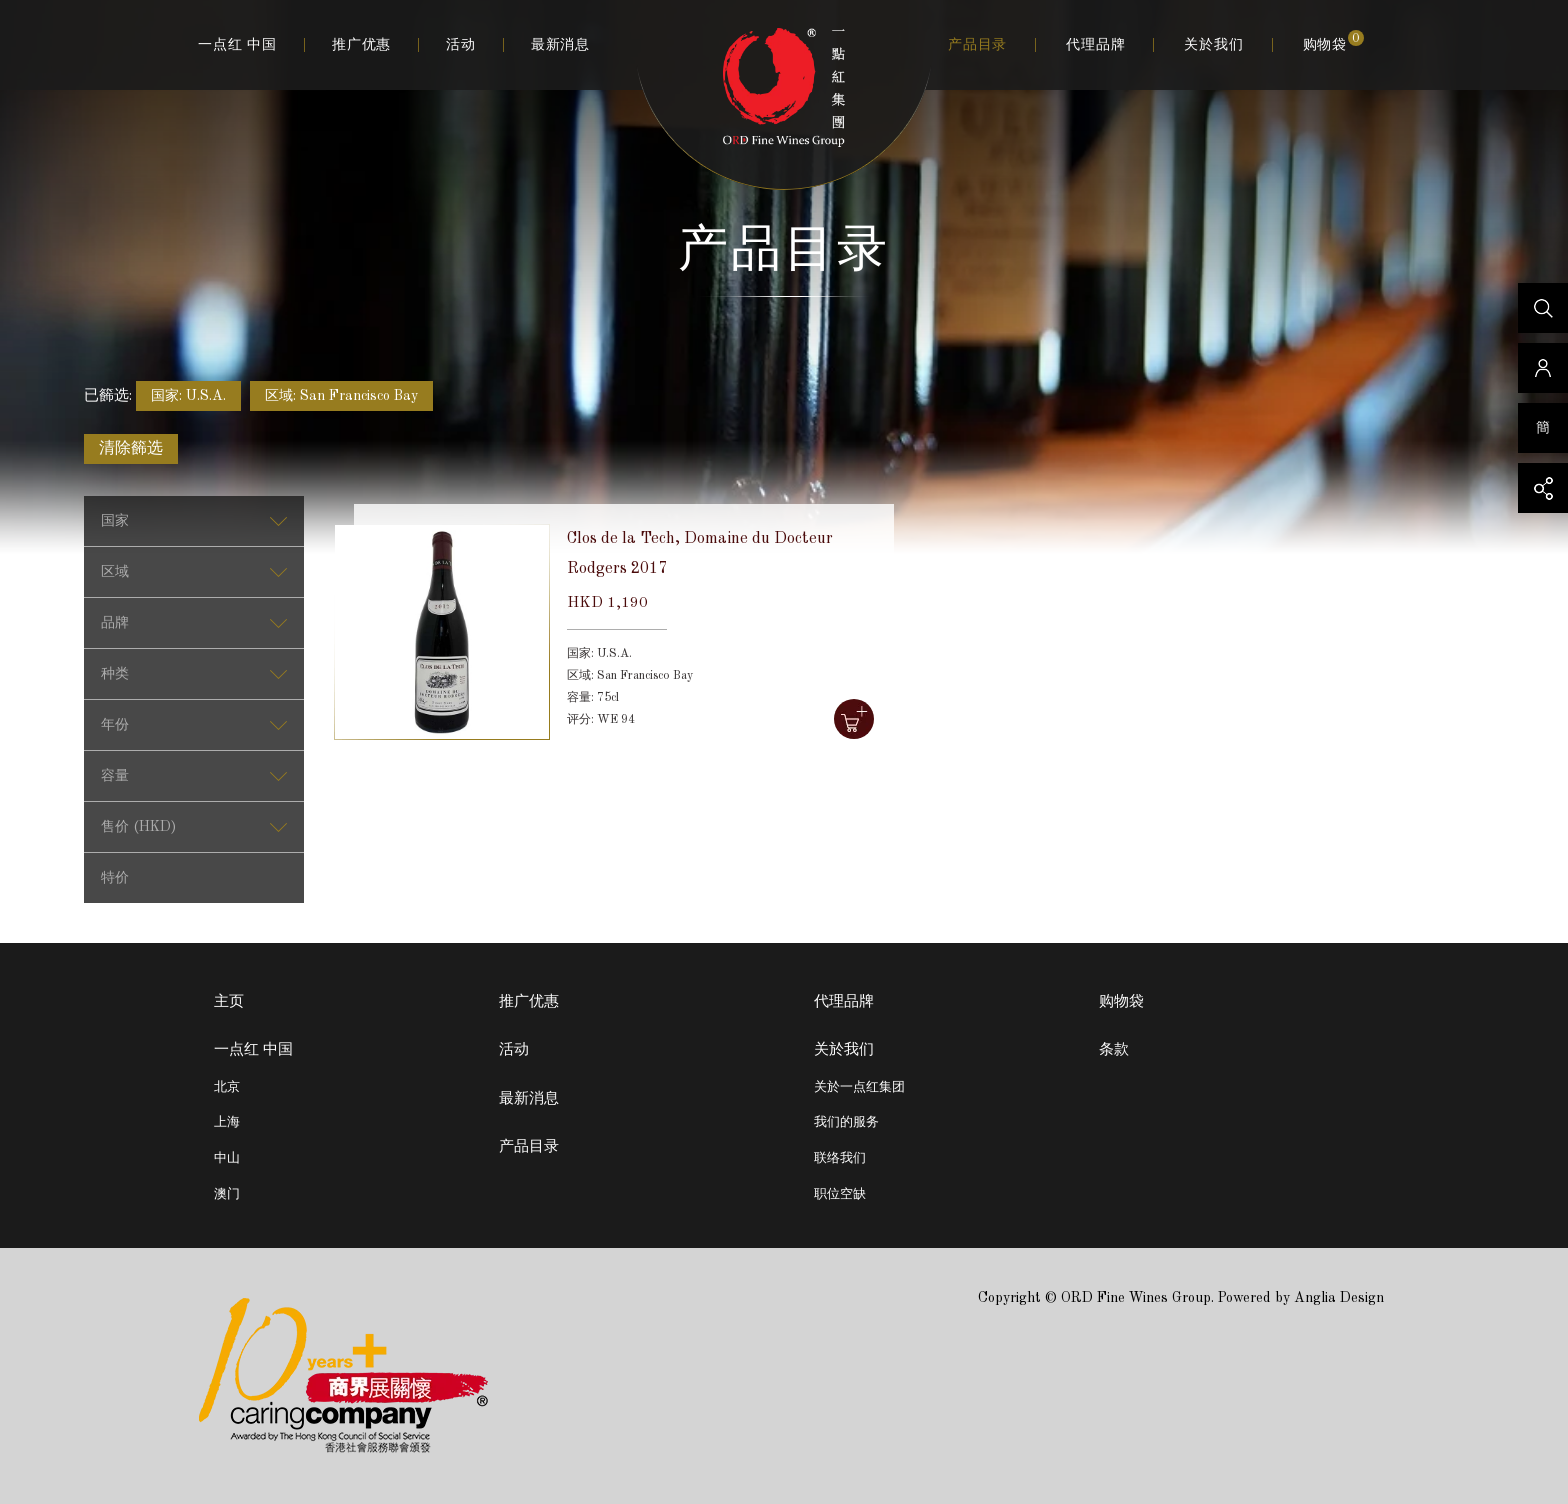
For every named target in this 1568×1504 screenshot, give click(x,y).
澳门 (227, 1194)
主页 (229, 1002)
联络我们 (840, 1158)
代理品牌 (1095, 45)
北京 (227, 1087)
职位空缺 (840, 1194)
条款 (1114, 1050)
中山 (227, 1158)
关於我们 (1213, 45)
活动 (461, 45)
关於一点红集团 (859, 1087)
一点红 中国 (237, 45)
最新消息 (560, 45)
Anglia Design (1339, 1298)
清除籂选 (131, 449)
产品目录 (977, 45)
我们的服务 (846, 1122)
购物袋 (1333, 43)
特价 (115, 878)
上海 (227, 1122)
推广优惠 (361, 45)
